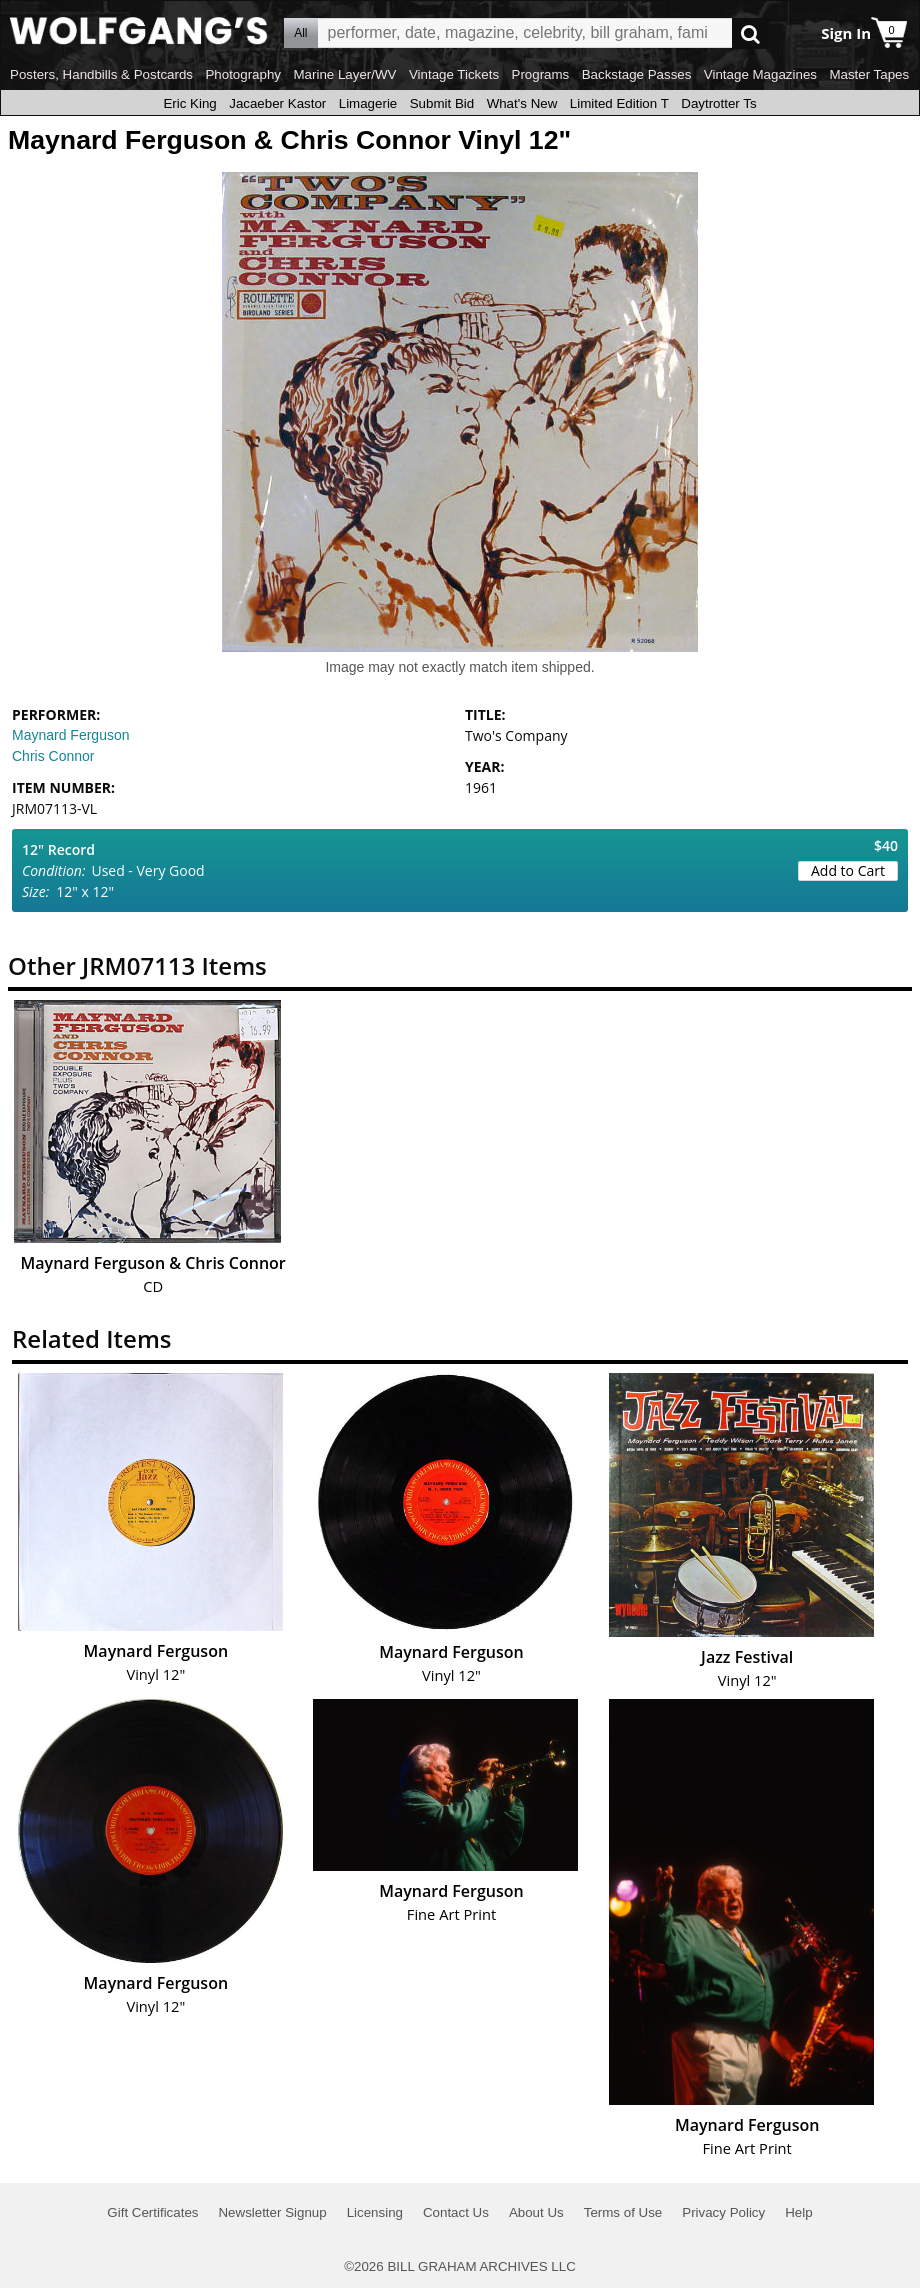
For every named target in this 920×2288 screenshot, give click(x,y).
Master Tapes (869, 74)
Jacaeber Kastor (277, 103)
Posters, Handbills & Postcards (101, 74)
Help (798, 2212)
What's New (522, 103)
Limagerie (368, 103)
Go (750, 33)
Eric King (189, 103)
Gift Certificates (152, 2212)
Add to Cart (848, 870)
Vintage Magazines (760, 74)
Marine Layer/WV (344, 74)
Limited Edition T (619, 103)
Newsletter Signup (272, 2212)
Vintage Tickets (454, 74)
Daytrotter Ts (718, 103)
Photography (243, 74)
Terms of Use (623, 2212)
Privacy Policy (723, 2212)
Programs (541, 74)
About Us (536, 2212)
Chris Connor (53, 756)
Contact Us (456, 2212)
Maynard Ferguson (71, 735)
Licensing (375, 2212)
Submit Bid (442, 103)
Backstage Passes (637, 74)
